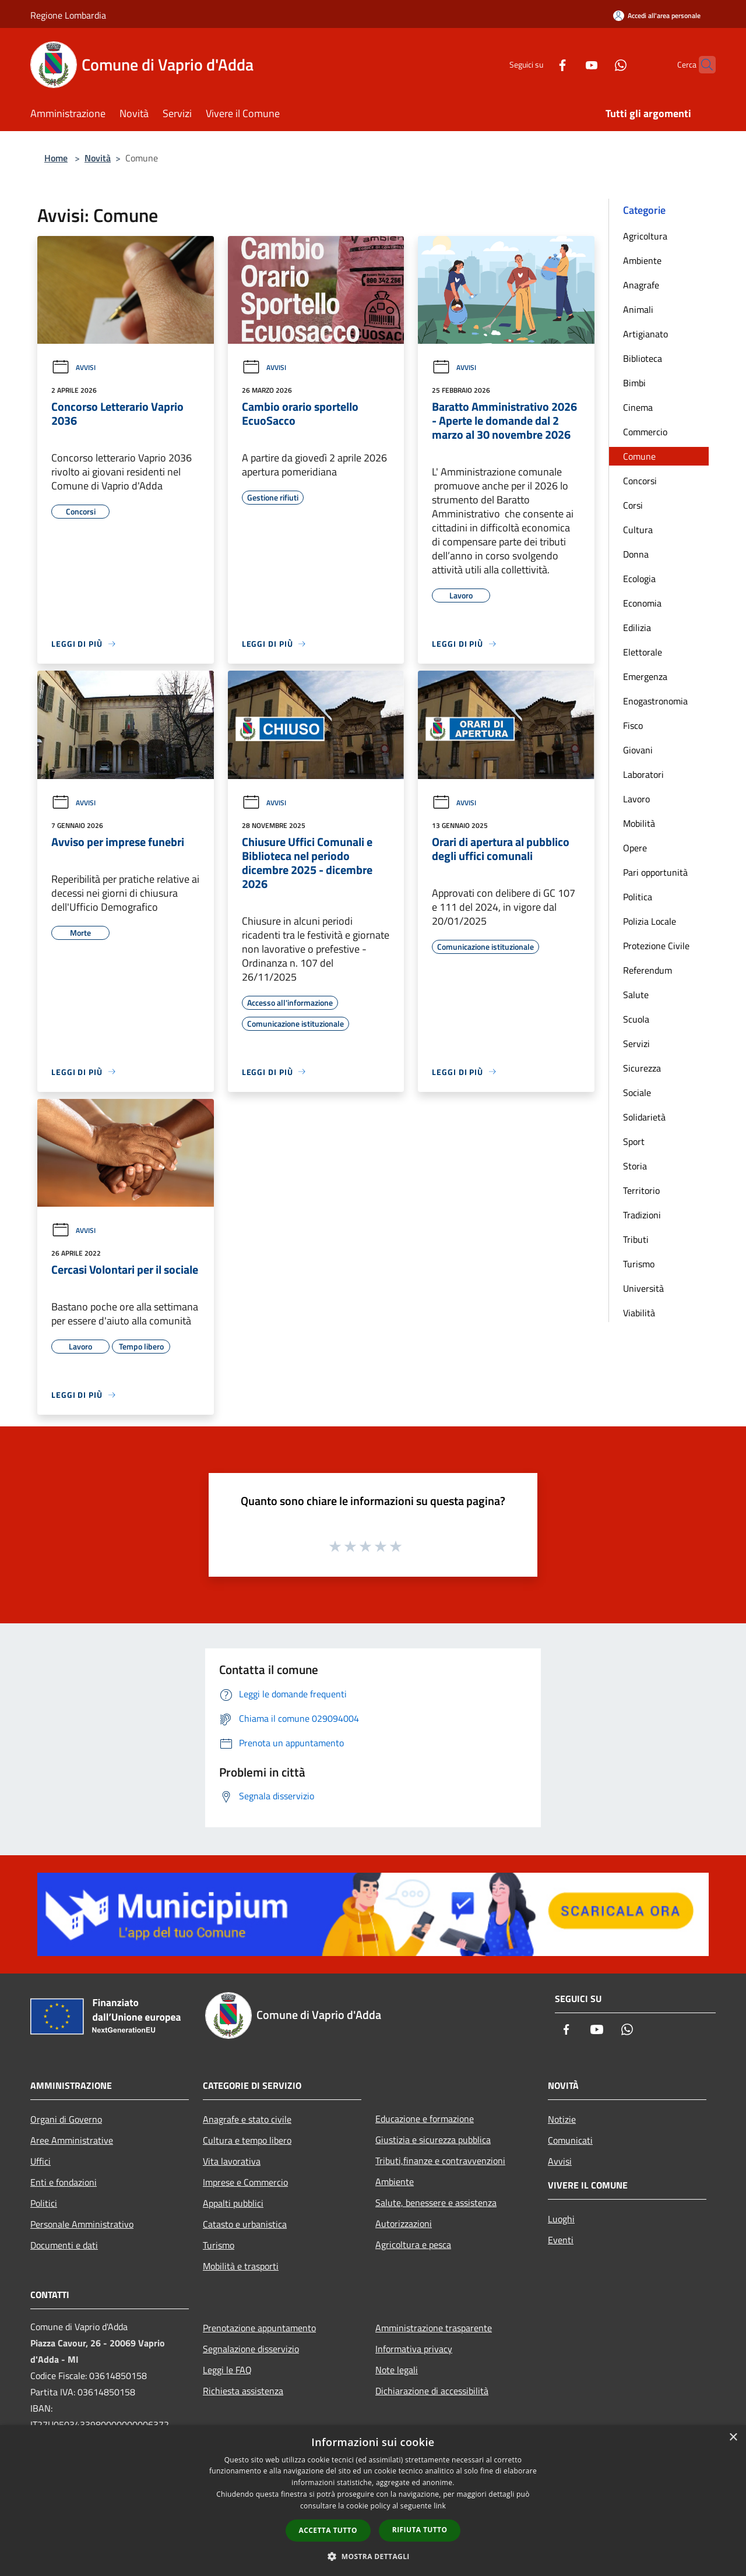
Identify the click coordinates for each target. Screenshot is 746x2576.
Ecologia (639, 579)
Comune (639, 456)
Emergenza (645, 676)
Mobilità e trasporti (241, 2266)
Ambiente (642, 260)
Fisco (633, 725)
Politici (43, 2203)
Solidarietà (644, 1117)
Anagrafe (641, 285)
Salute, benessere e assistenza (436, 2202)
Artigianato (645, 334)
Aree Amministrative (71, 2140)
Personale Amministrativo (81, 2224)
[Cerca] (702, 65)
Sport (634, 1141)
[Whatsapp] (598, 64)
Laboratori (643, 774)
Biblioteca (642, 358)
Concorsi (640, 481)
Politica (637, 897)
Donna (636, 554)
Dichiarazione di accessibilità (431, 2391)
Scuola (636, 1019)
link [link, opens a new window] (440, 2506)
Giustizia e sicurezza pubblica (433, 2140)
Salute (636, 995)
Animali (638, 309)
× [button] (733, 2437)
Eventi (560, 2240)
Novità (98, 158)
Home (56, 158)
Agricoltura (645, 236)
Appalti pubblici (233, 2203)
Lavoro (636, 799)
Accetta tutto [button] (328, 2530)
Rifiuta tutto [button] (420, 2530)
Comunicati (570, 2140)
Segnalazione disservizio (251, 2349)
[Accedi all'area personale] (657, 15)
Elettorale (642, 652)
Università (643, 1288)
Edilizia (637, 628)
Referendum (647, 970)
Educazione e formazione (424, 2119)
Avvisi (73, 367)
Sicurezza (642, 1068)
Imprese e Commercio (245, 2182)
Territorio (641, 1190)
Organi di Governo (66, 2119)
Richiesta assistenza (243, 2391)
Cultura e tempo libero (247, 2140)
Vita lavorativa (232, 2161)
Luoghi (561, 2219)
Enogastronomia (655, 701)
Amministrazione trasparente (433, 2328)
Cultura (638, 530)
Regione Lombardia (68, 15)
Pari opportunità (655, 872)
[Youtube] (568, 64)
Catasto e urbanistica (245, 2224)
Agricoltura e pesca (413, 2244)
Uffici (40, 2161)
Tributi (636, 1239)
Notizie (562, 2119)
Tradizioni (642, 1215)
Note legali (396, 2370)
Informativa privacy (413, 2349)
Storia (635, 1166)
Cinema (638, 407)
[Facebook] (539, 64)
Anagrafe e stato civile (247, 2119)
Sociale (637, 1093)
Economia (642, 603)
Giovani (638, 750)
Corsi (633, 505)
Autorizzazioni (403, 2223)
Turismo (638, 1264)
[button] (373, 2556)
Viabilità (639, 1313)
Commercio (645, 432)
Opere (635, 848)
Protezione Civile (656, 946)
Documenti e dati (64, 2245)
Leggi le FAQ (227, 2370)
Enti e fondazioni (63, 2182)
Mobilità (639, 823)
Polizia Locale (649, 921)
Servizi (636, 1044)
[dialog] (373, 2500)
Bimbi (634, 383)
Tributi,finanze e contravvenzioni (440, 2161)
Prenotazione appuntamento (259, 2328)
